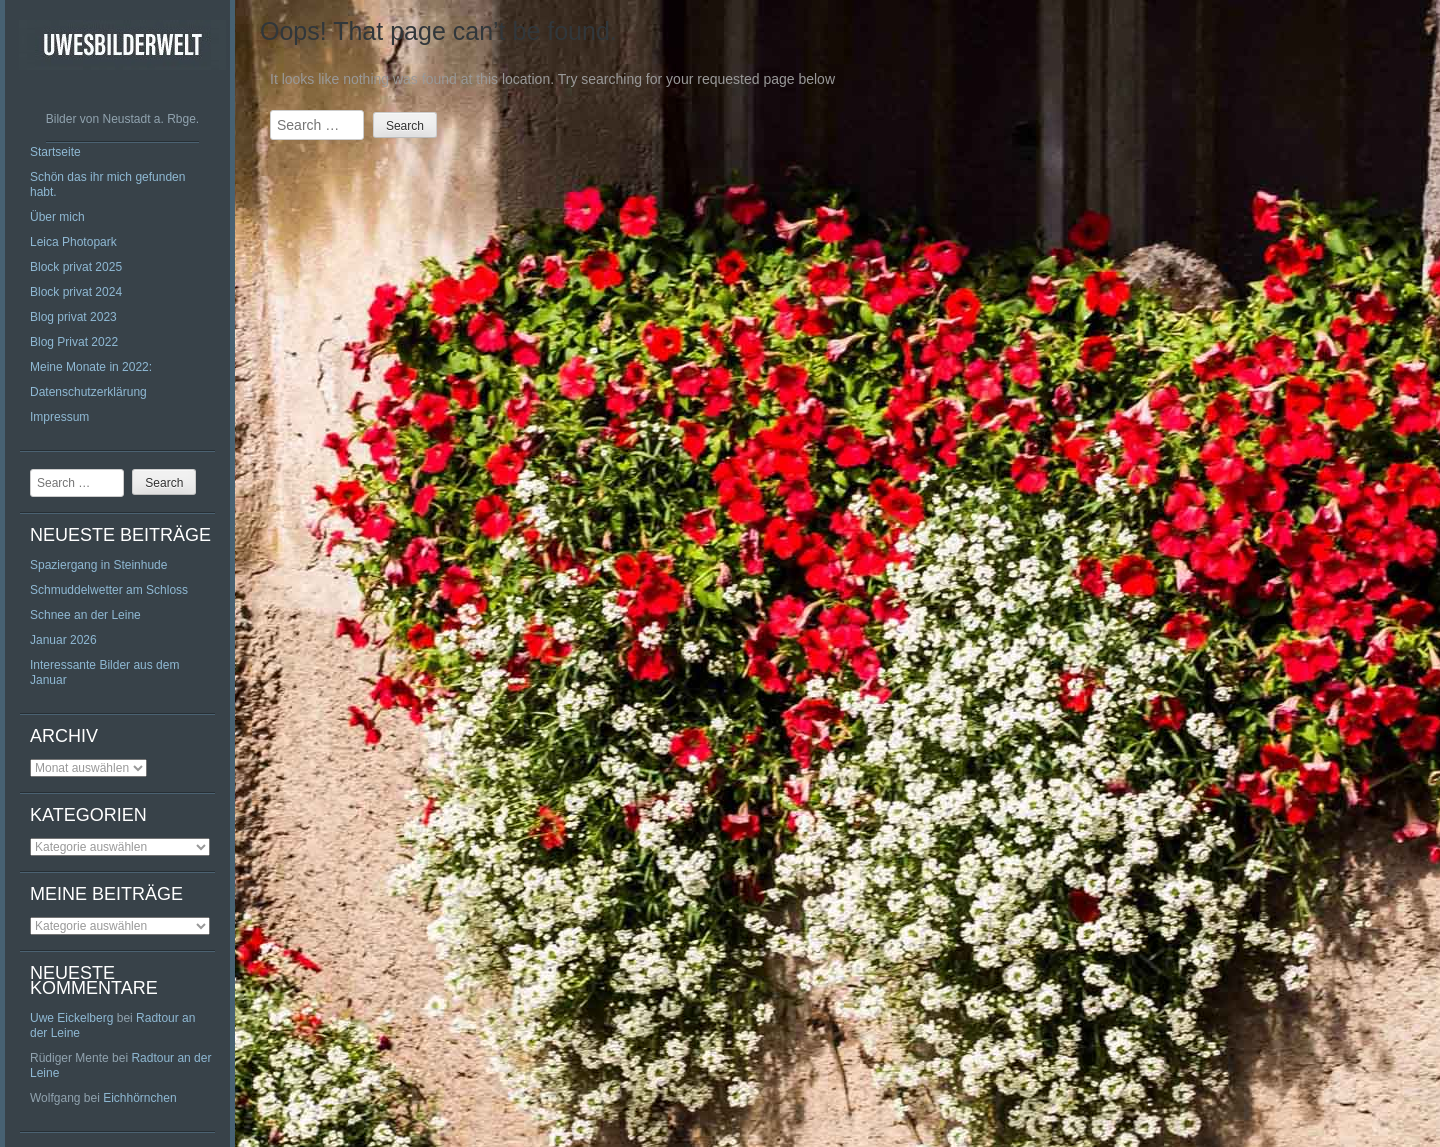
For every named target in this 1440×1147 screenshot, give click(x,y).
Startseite (55, 152)
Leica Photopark (73, 242)
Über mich (57, 217)
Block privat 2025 (76, 267)
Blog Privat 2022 (74, 342)
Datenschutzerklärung (88, 392)
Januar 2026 (63, 640)
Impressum (59, 417)
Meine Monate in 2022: (91, 367)
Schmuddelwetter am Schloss (109, 590)
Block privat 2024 (76, 292)
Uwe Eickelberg (71, 1018)
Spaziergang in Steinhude (98, 565)
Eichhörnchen (139, 1098)
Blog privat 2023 (73, 317)
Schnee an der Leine (85, 615)
